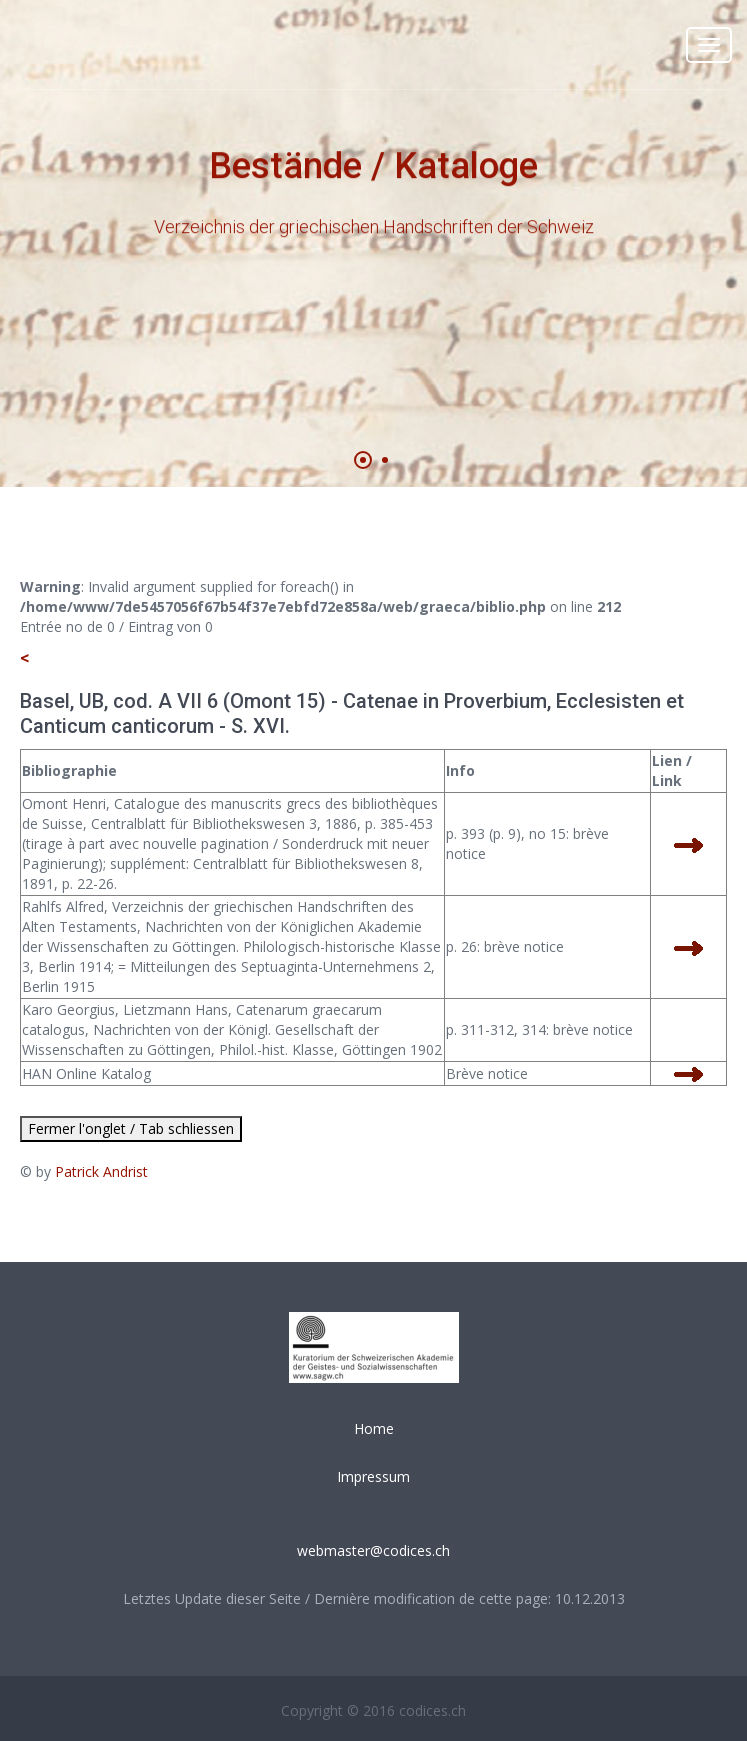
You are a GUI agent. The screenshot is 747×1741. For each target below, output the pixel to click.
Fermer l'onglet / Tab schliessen (131, 1128)
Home (374, 1428)
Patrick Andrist (101, 1171)
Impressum (373, 1476)
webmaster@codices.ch (373, 1550)
